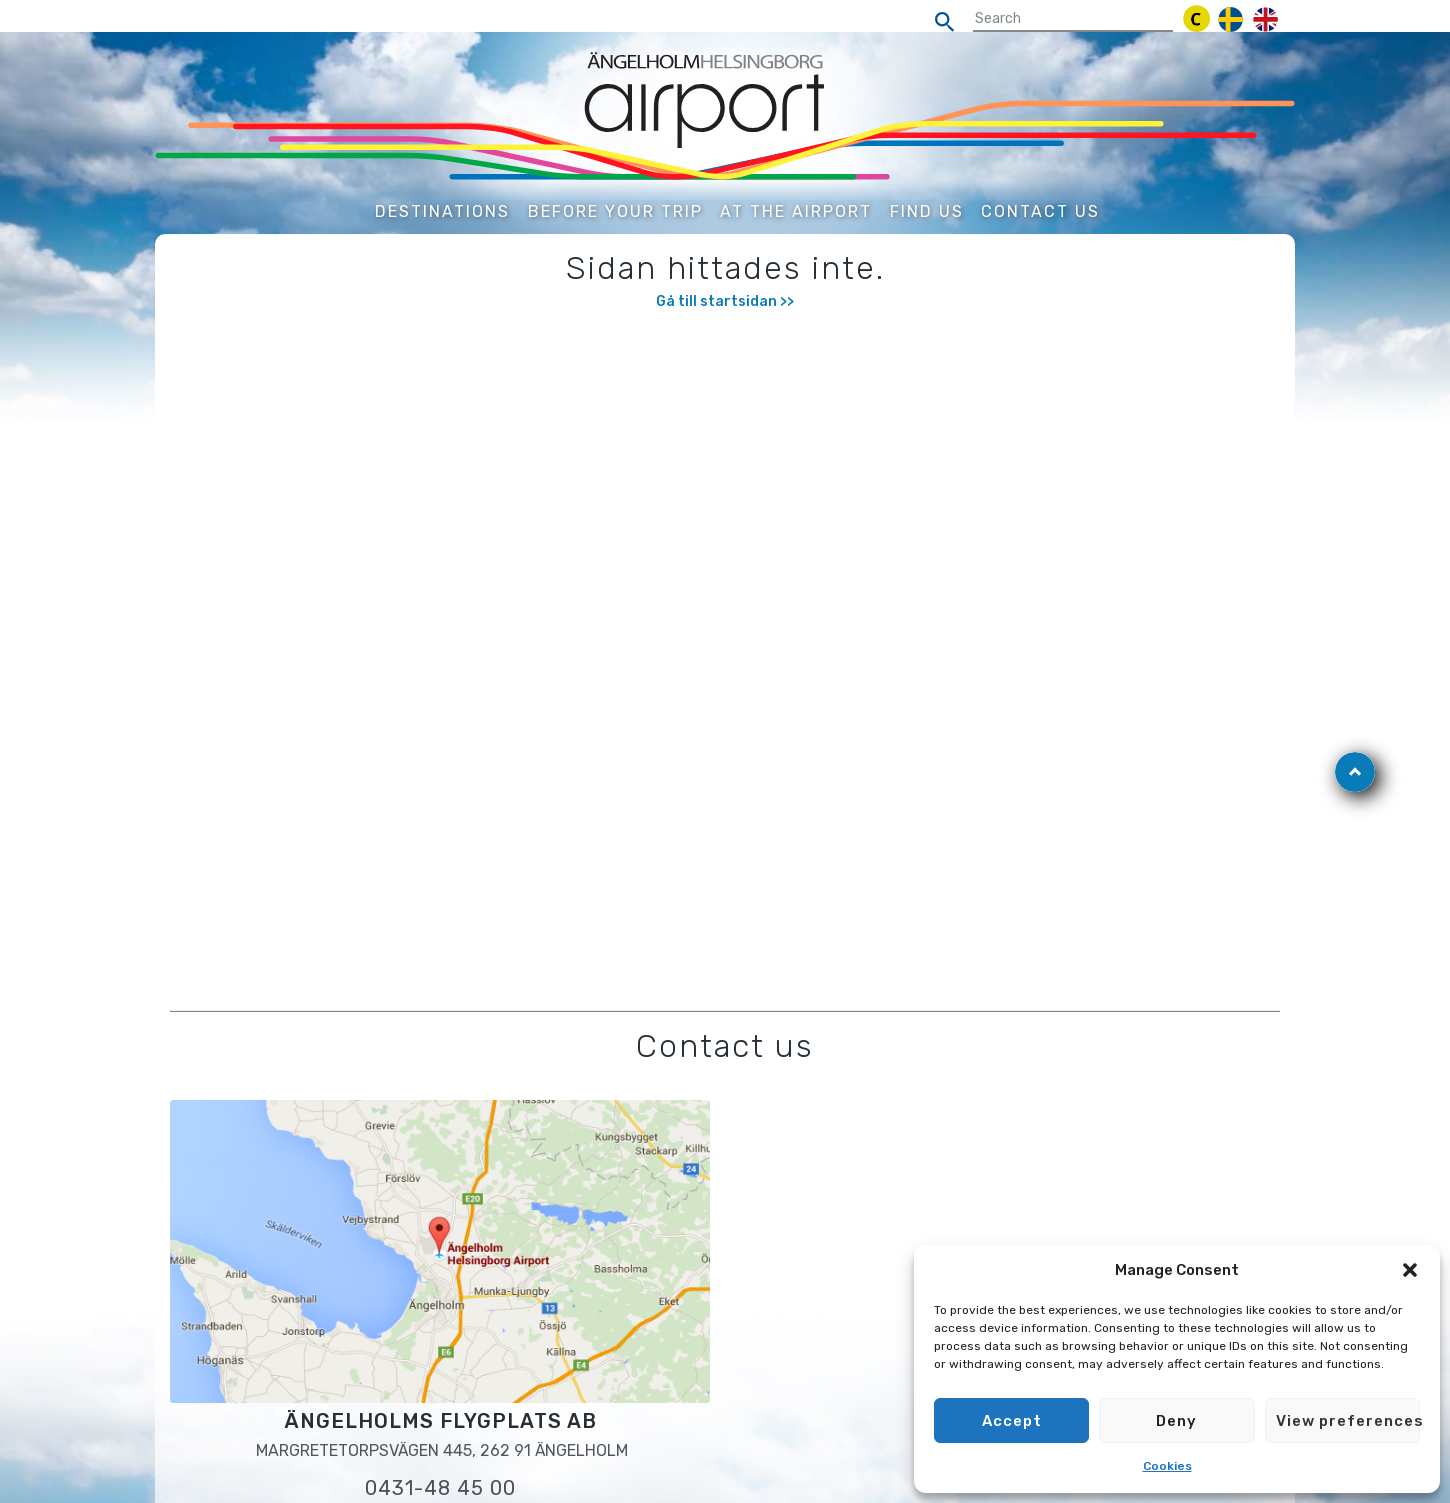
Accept (1012, 1421)
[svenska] (1230, 19)
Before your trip (615, 211)
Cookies (1167, 1466)
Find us (927, 211)
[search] (950, 22)
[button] (1410, 1270)
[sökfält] (1073, 20)
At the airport (796, 211)
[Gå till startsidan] (725, 115)
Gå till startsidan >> (725, 301)
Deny (1176, 1421)
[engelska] (1265, 19)
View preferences (1348, 1421)
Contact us (1040, 211)
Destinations (442, 211)
